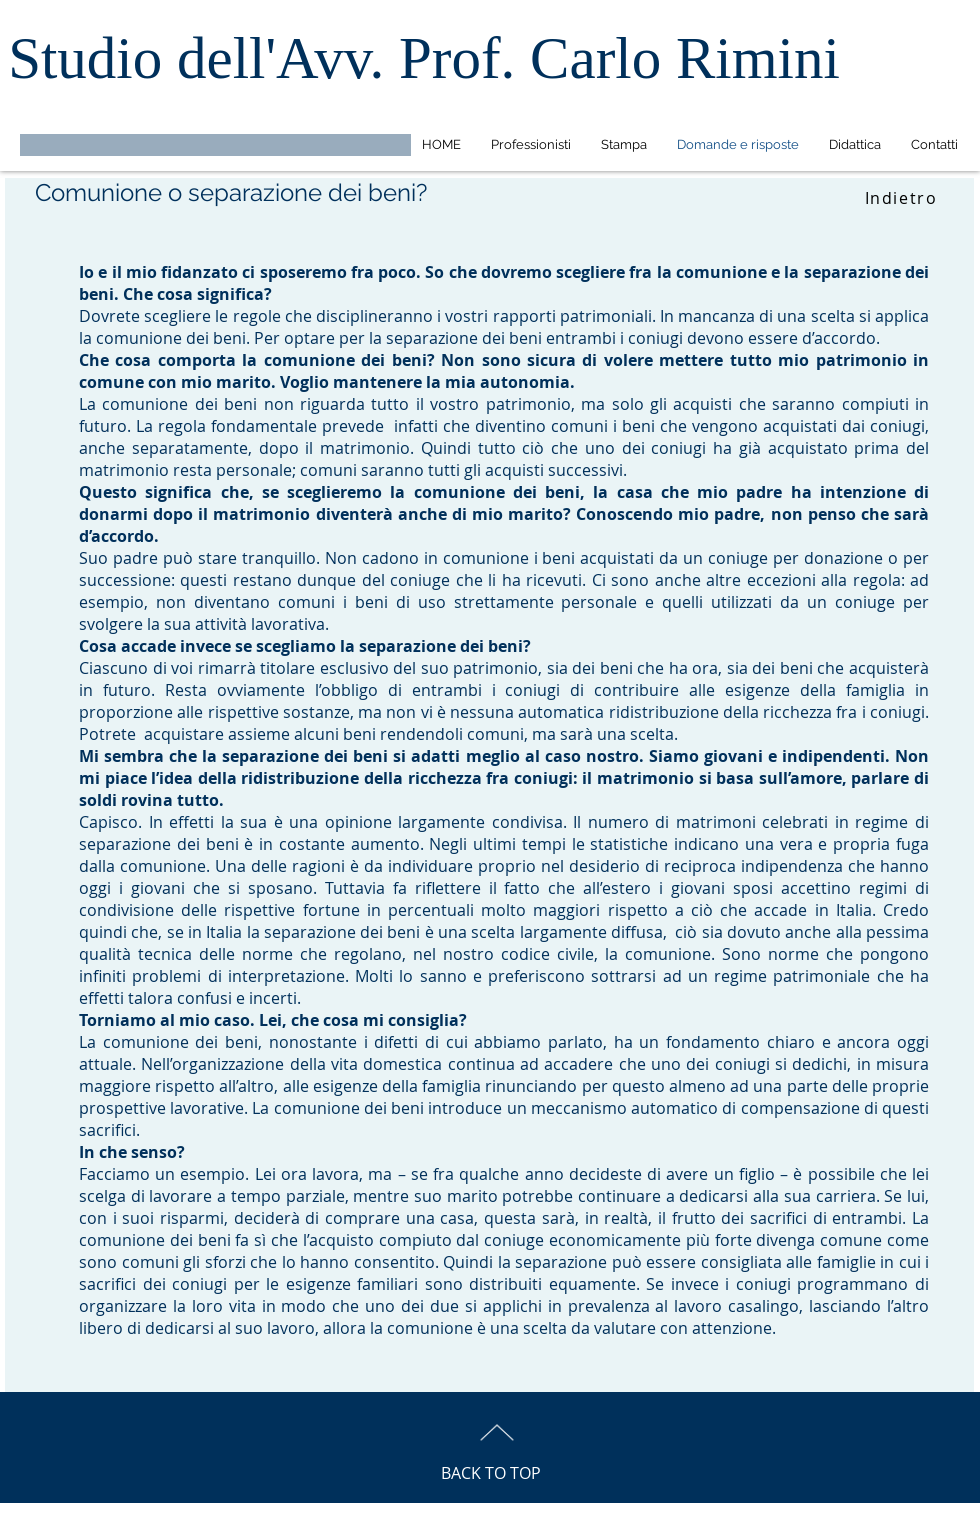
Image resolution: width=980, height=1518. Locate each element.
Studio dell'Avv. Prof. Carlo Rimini (424, 58)
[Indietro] (903, 198)
